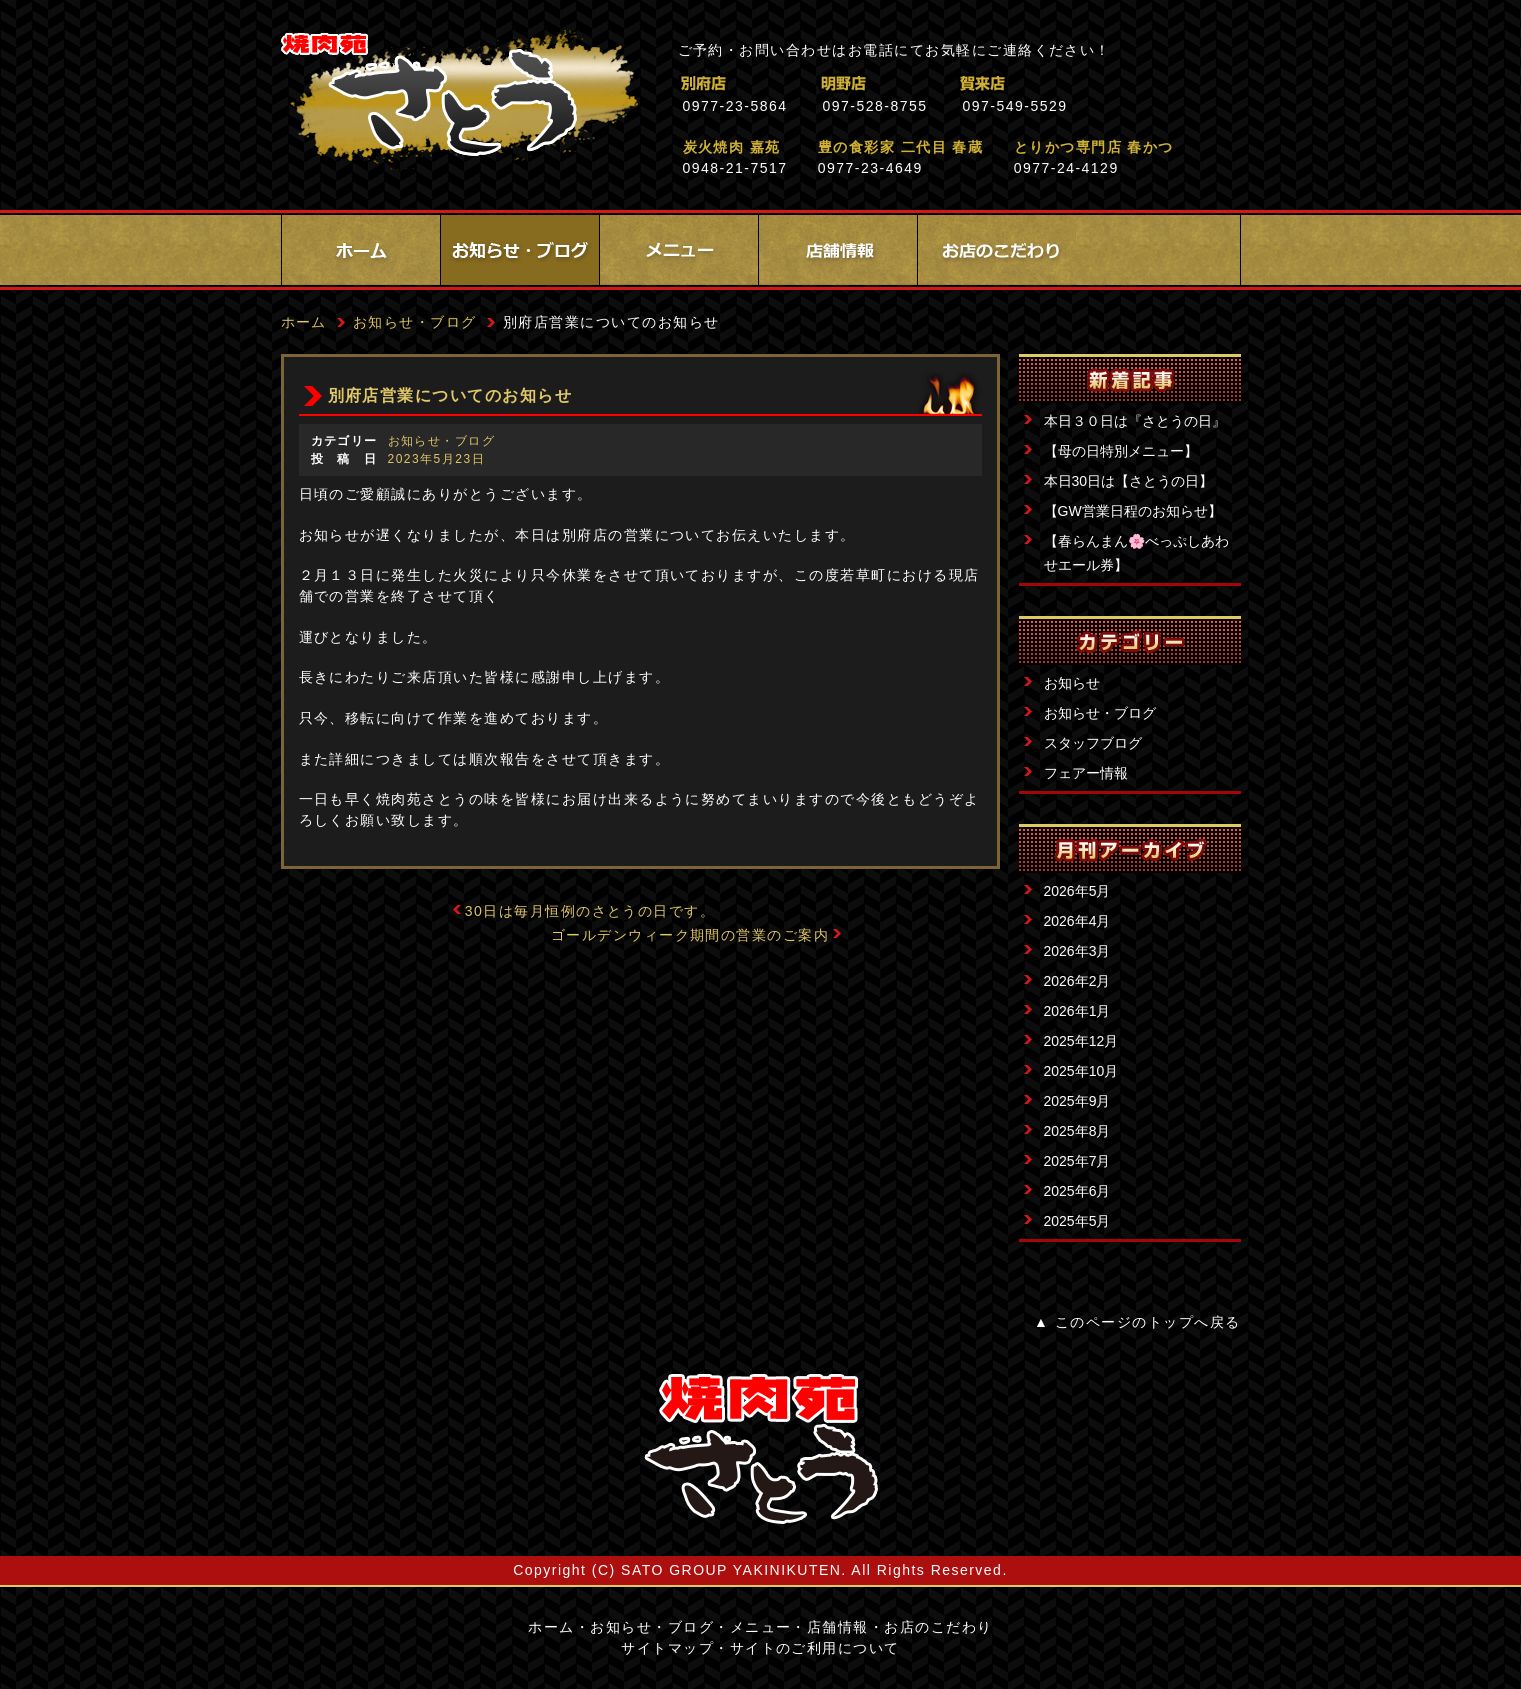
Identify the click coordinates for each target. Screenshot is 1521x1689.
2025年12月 (1081, 1041)
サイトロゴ (761, 1449)
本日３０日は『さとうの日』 (1135, 421)
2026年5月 (1077, 891)
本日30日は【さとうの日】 (1129, 481)
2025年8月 (1077, 1131)
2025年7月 (1077, 1161)
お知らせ (1072, 683)
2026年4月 (1077, 921)
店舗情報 (838, 250)
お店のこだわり (997, 250)
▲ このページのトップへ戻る (1137, 1322)
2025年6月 (1077, 1191)
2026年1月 (1077, 1011)
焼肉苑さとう (459, 100)
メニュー (679, 250)
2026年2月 (1077, 981)
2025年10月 (1081, 1071)
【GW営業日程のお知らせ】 (1133, 511)
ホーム (361, 250)
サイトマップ (667, 1648)
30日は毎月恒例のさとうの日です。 (590, 911)
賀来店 (1070, 83)
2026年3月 (1077, 951)
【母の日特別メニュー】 (1121, 451)
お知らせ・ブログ (520, 250)
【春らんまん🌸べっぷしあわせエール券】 (1136, 553)
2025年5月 (1077, 1221)
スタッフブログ (1093, 743)
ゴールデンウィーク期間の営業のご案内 (690, 935)
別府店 (790, 83)
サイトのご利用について (815, 1648)
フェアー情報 (1086, 773)
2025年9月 (1077, 1101)
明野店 (930, 83)
